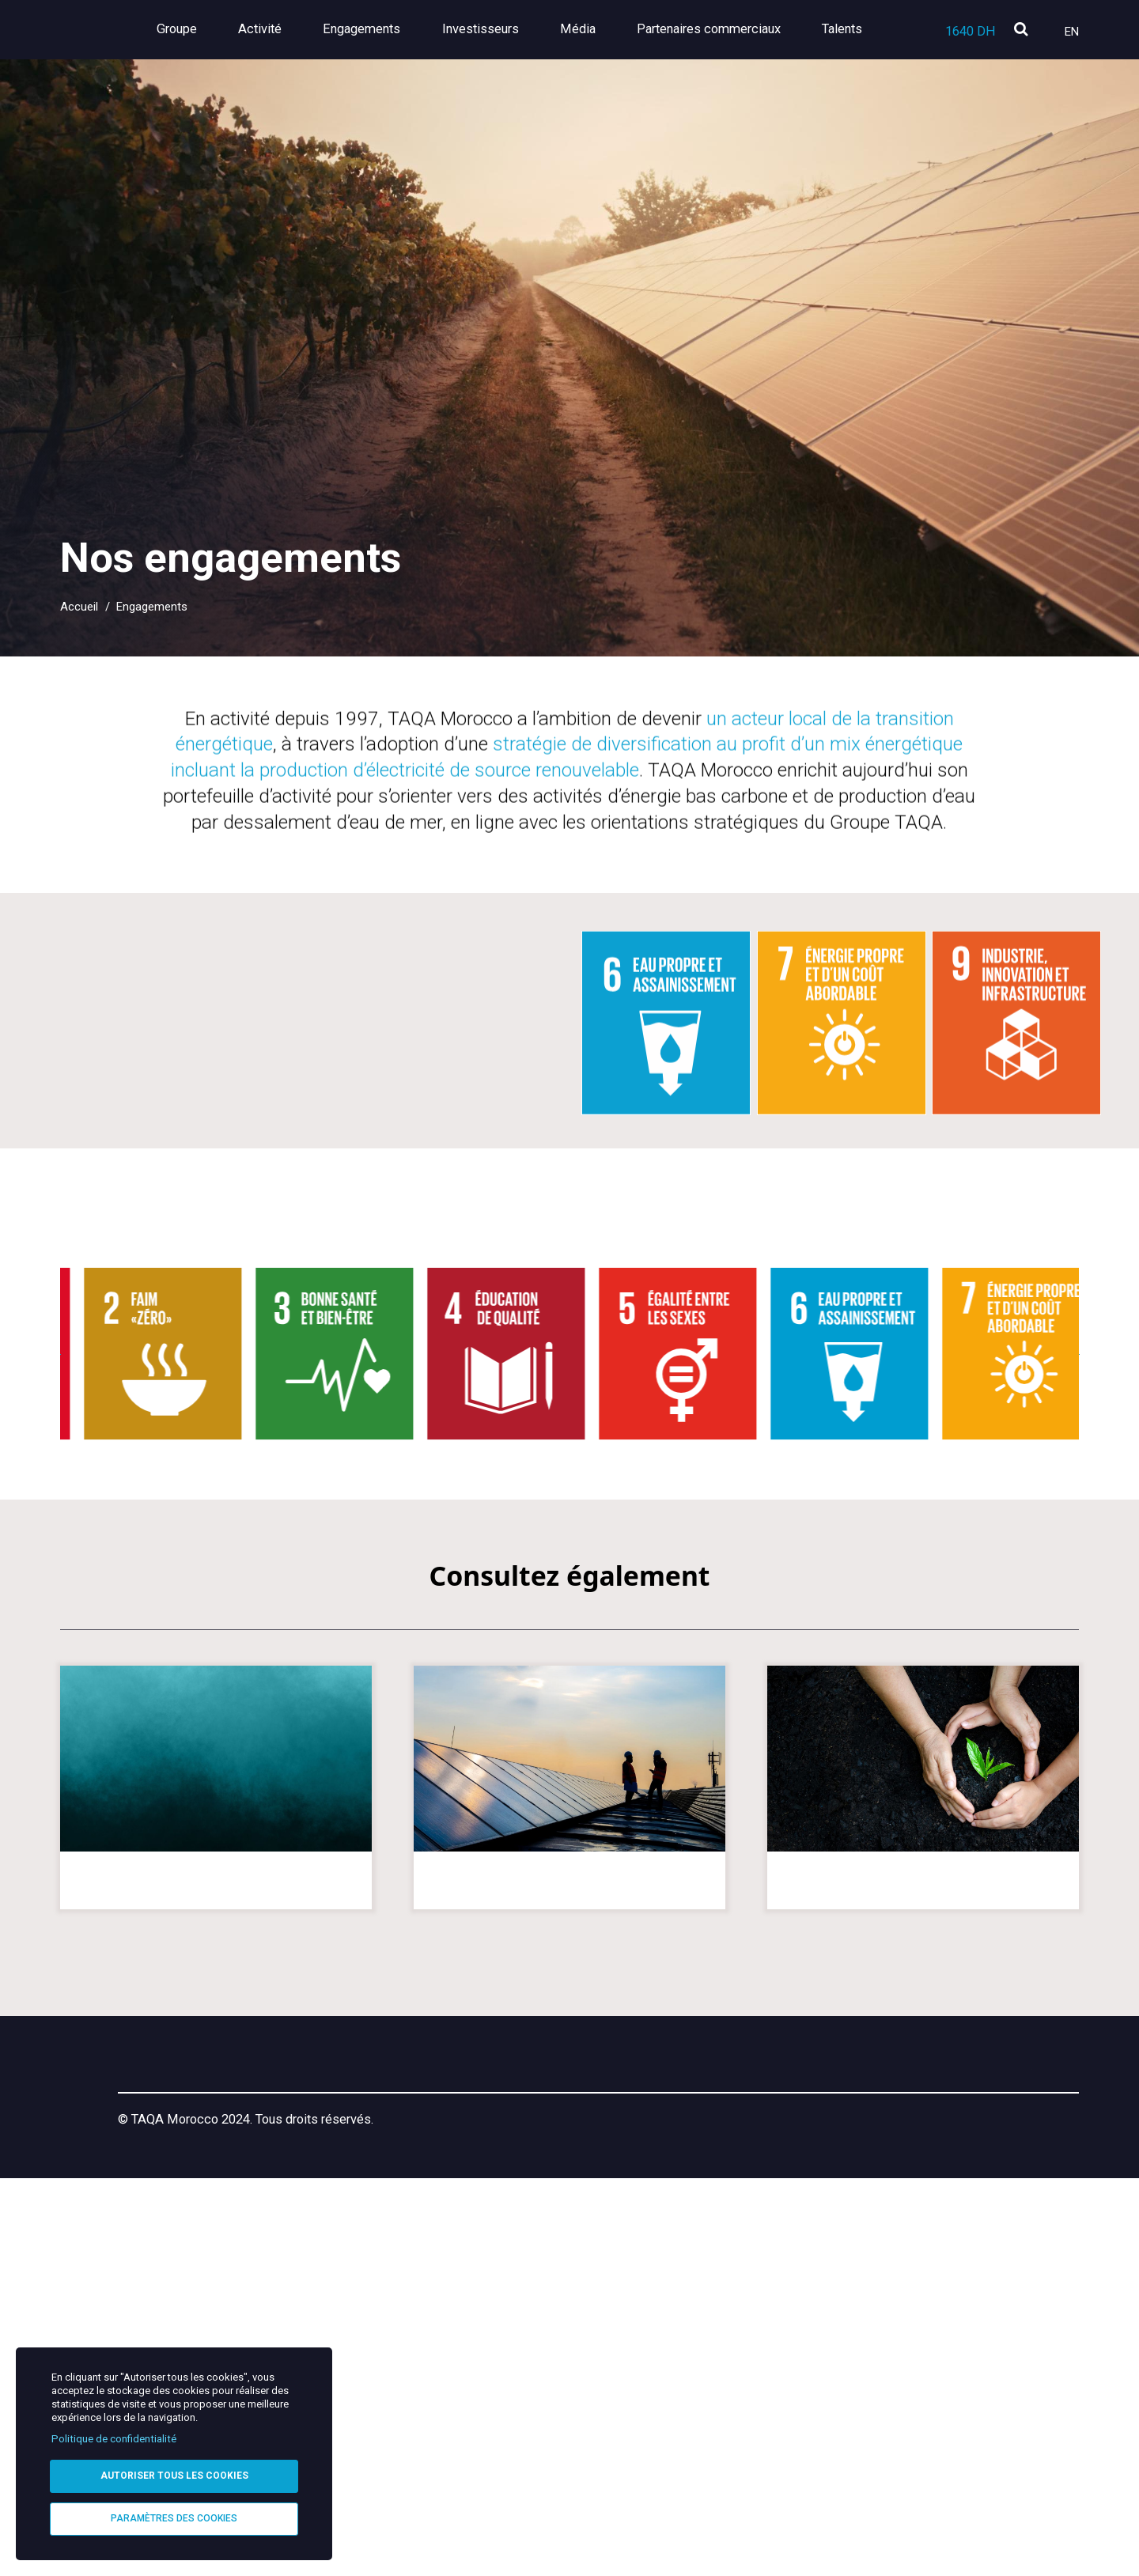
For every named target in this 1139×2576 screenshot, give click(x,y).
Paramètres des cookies (174, 2515)
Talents (842, 28)
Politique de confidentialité (113, 2429)
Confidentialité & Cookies (679, 2458)
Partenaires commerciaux (722, 28)
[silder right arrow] (1102, 1723)
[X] (1019, 2455)
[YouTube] (1067, 2455)
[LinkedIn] (929, 2455)
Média (605, 28)
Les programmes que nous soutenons (922, 2260)
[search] (1020, 30)
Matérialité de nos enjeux (569, 2250)
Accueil (79, 607)
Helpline (546, 2458)
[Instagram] (973, 2455)
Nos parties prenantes (216, 2250)
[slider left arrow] (36, 1723)
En (1072, 32)
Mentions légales (437, 2458)
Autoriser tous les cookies (174, 2468)
